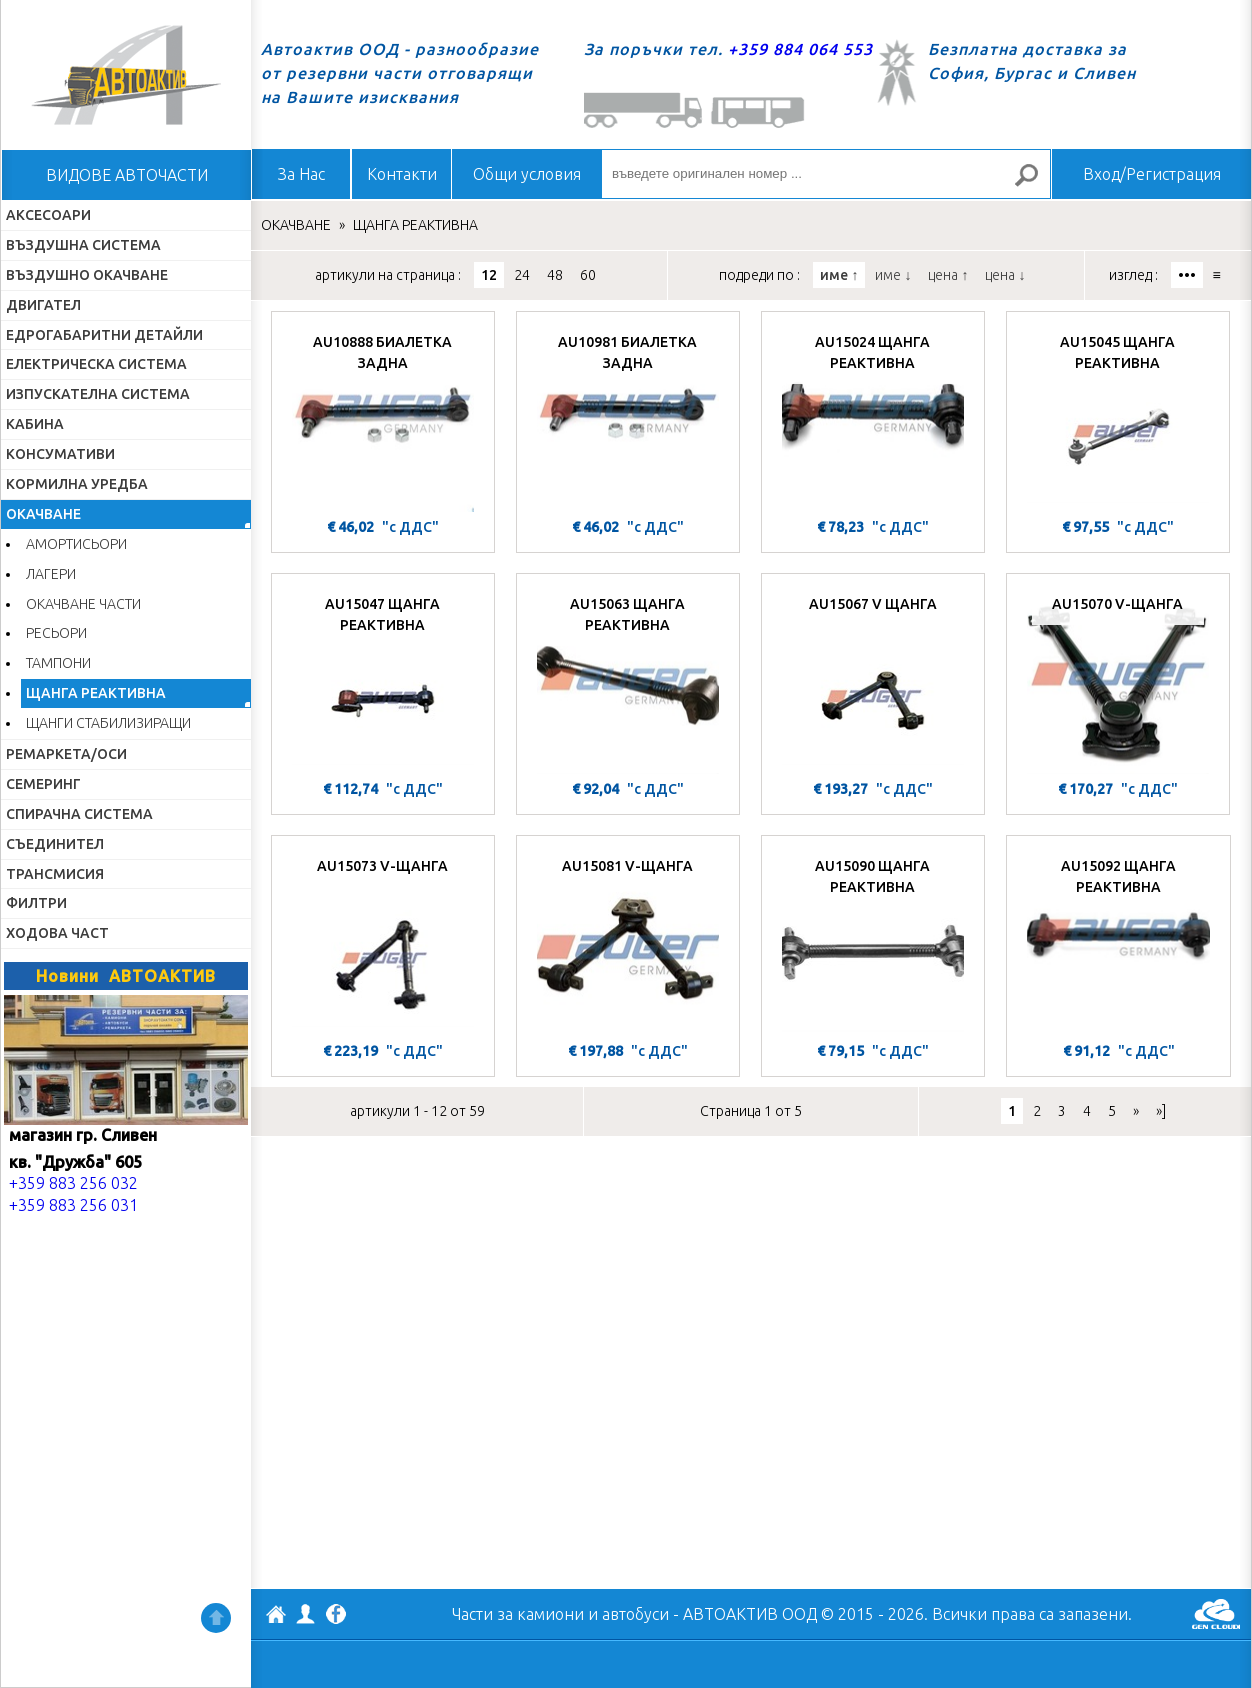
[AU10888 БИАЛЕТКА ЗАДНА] (383, 417)
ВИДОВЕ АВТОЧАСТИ (127, 175)
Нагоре (216, 1618)
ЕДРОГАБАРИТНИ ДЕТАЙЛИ (104, 335)
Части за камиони (518, 1614)
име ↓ (893, 275)
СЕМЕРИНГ (43, 784)
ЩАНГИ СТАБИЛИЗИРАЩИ (108, 723)
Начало (126, 75)
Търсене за (1035, 183)
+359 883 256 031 (73, 1205)
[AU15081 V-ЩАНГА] (628, 941)
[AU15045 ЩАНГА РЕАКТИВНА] (1118, 417)
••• (1187, 275)
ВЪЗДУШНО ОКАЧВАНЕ (87, 275)
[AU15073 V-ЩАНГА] (383, 941)
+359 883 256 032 (73, 1183)
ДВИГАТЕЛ (43, 305)
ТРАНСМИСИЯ (55, 874)
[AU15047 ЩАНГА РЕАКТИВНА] (383, 679)
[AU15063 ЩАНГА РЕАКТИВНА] (628, 679)
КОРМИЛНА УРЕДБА (77, 484)
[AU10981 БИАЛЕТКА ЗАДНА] (628, 417)
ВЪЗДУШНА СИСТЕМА (83, 245)
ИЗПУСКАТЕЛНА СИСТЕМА (98, 394)
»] (1161, 1111)
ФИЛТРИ (36, 903)
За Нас (301, 174)
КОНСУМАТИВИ (60, 454)
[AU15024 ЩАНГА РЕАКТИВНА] (873, 417)
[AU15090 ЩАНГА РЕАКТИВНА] (873, 941)
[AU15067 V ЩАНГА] (873, 679)
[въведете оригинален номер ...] (826, 174)
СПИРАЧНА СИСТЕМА (79, 814)
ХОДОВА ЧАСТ (57, 933)
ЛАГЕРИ (51, 574)
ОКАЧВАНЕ (43, 514)
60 (588, 275)
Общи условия (527, 174)
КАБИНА (35, 424)
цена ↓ (1005, 275)
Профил (306, 1614)
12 (489, 275)
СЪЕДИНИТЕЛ (55, 844)
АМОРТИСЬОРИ (76, 544)
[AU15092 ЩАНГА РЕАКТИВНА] (1118, 941)
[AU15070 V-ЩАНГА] (1118, 679)
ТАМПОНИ (58, 663)
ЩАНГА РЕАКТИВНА (96, 693)
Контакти (402, 174)
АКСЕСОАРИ (48, 215)
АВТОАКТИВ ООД (276, 1617)
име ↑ (839, 275)
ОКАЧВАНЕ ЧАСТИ (83, 604)
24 (522, 275)
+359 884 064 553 (800, 49)
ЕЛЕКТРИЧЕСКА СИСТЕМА (96, 364)
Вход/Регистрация (1152, 174)
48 (555, 275)
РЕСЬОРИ (56, 633)
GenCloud (1216, 1614)
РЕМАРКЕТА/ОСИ (66, 754)
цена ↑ (948, 275)
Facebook (336, 1616)
